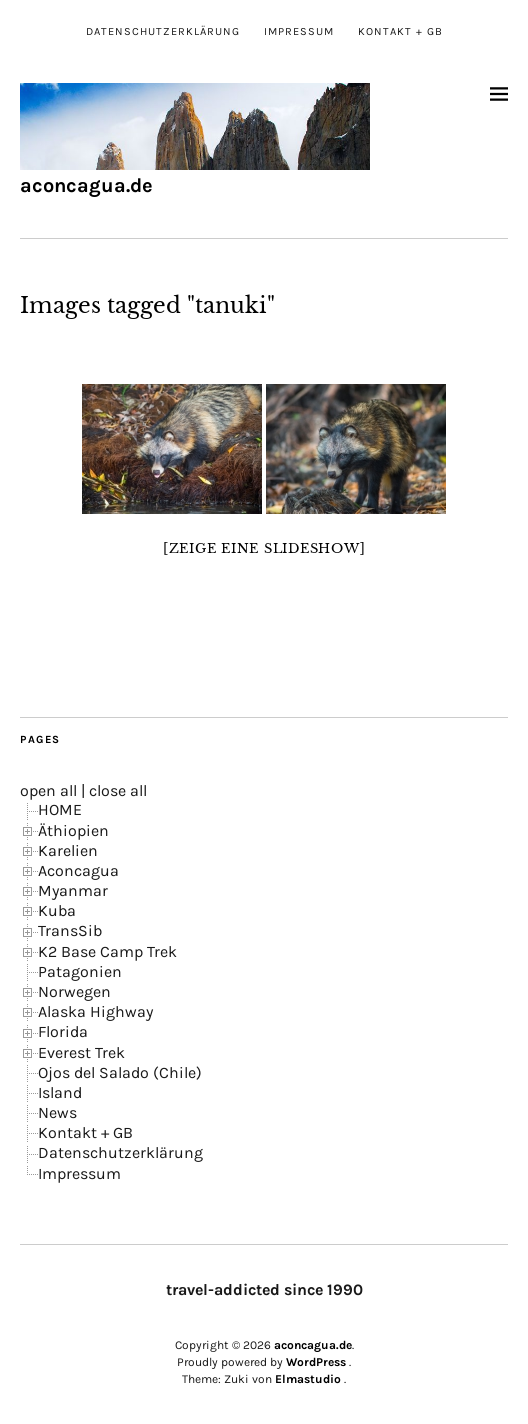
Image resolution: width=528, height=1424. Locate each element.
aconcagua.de (86, 185)
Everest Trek (81, 1052)
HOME (60, 809)
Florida (63, 1031)
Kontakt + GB (400, 31)
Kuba (57, 910)
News (57, 1112)
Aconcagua (78, 870)
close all (118, 790)
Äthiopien (73, 830)
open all (48, 790)
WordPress (316, 1362)
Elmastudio (308, 1379)
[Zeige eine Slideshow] (264, 548)
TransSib (70, 930)
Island (60, 1092)
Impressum (299, 31)
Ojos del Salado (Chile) (120, 1072)
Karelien (68, 850)
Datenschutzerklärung (163, 31)
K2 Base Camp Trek (107, 951)
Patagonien (80, 971)
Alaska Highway (95, 1011)
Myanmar (73, 890)
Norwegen (74, 991)
